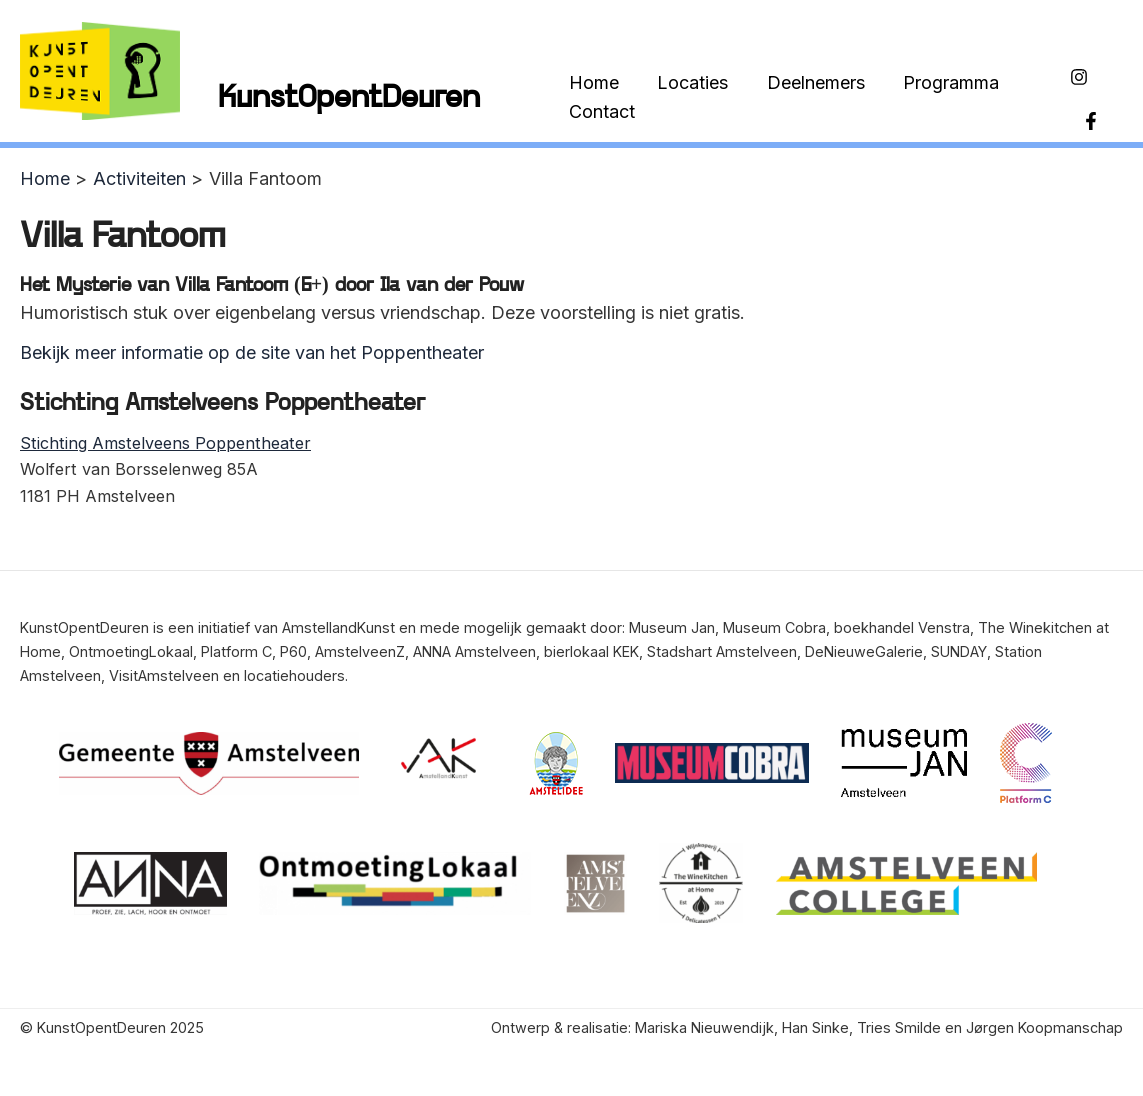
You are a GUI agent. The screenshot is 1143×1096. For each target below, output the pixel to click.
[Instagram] (1078, 81)
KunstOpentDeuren (349, 96)
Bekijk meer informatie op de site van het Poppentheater (252, 345)
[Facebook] (1090, 111)
